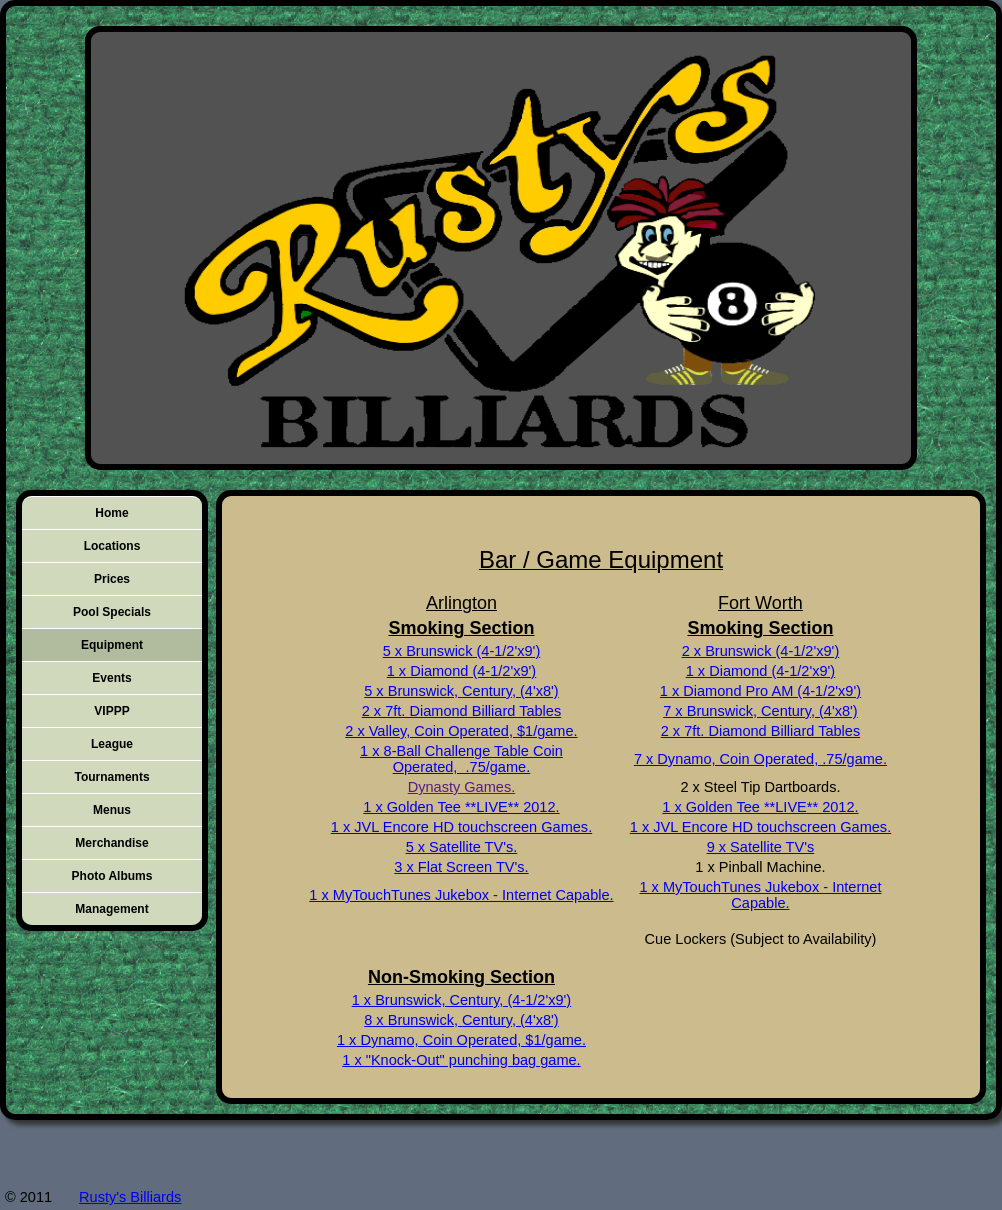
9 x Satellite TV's (761, 847)
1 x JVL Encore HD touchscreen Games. (461, 827)
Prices (112, 579)
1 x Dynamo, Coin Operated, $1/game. (461, 1040)
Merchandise (111, 843)
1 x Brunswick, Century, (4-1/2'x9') (462, 1000)
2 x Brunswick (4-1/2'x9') (761, 651)
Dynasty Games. (462, 787)
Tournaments (111, 777)
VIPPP (111, 711)
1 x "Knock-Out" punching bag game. (461, 1060)
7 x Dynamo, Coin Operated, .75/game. (760, 759)
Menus (112, 810)
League (112, 744)
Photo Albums (112, 876)
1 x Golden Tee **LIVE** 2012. (461, 807)
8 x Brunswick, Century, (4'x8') (461, 1020)
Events (111, 678)
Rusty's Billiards (130, 1197)
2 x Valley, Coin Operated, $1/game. (461, 731)
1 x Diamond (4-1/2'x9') (461, 671)
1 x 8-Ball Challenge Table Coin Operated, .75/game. (461, 759)
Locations (112, 546)
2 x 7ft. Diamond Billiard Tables (461, 711)
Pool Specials (112, 612)
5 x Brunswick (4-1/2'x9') (462, 651)
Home (111, 513)
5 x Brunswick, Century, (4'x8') (461, 691)
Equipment (112, 645)
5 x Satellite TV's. (462, 847)
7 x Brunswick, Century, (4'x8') (760, 711)
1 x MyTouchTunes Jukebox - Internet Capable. (461, 895)
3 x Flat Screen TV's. (461, 867)
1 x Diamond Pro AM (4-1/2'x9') (760, 691)
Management (111, 909)
